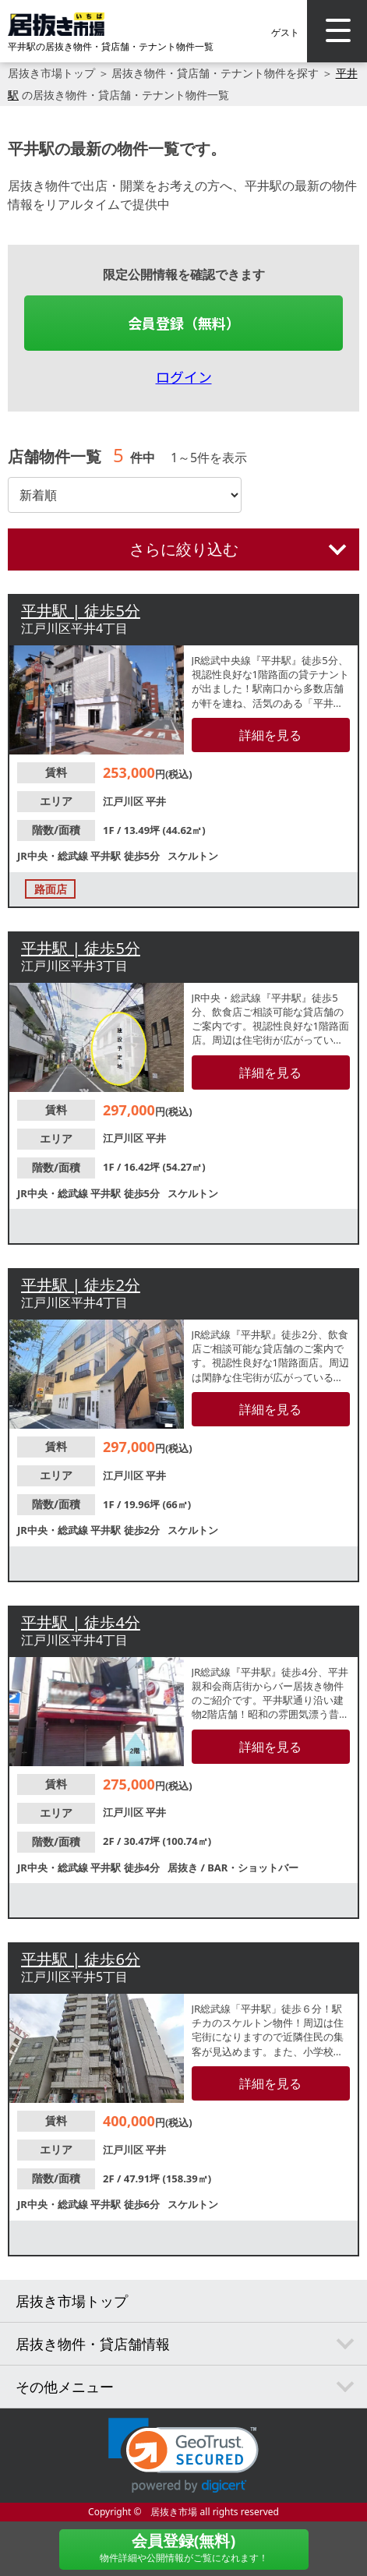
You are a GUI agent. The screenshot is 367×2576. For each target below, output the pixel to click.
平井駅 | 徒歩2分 (80, 1284)
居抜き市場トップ (51, 72)
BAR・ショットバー (252, 1867)
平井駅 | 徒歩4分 (80, 1622)
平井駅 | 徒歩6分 (80, 1959)
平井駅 (106, 856)
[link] (183, 2455)
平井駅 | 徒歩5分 (80, 610)
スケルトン (193, 856)
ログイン (184, 376)
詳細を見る (270, 735)
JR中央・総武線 (53, 856)
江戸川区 (124, 801)
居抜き (184, 1867)
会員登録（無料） (184, 323)
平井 (156, 801)
